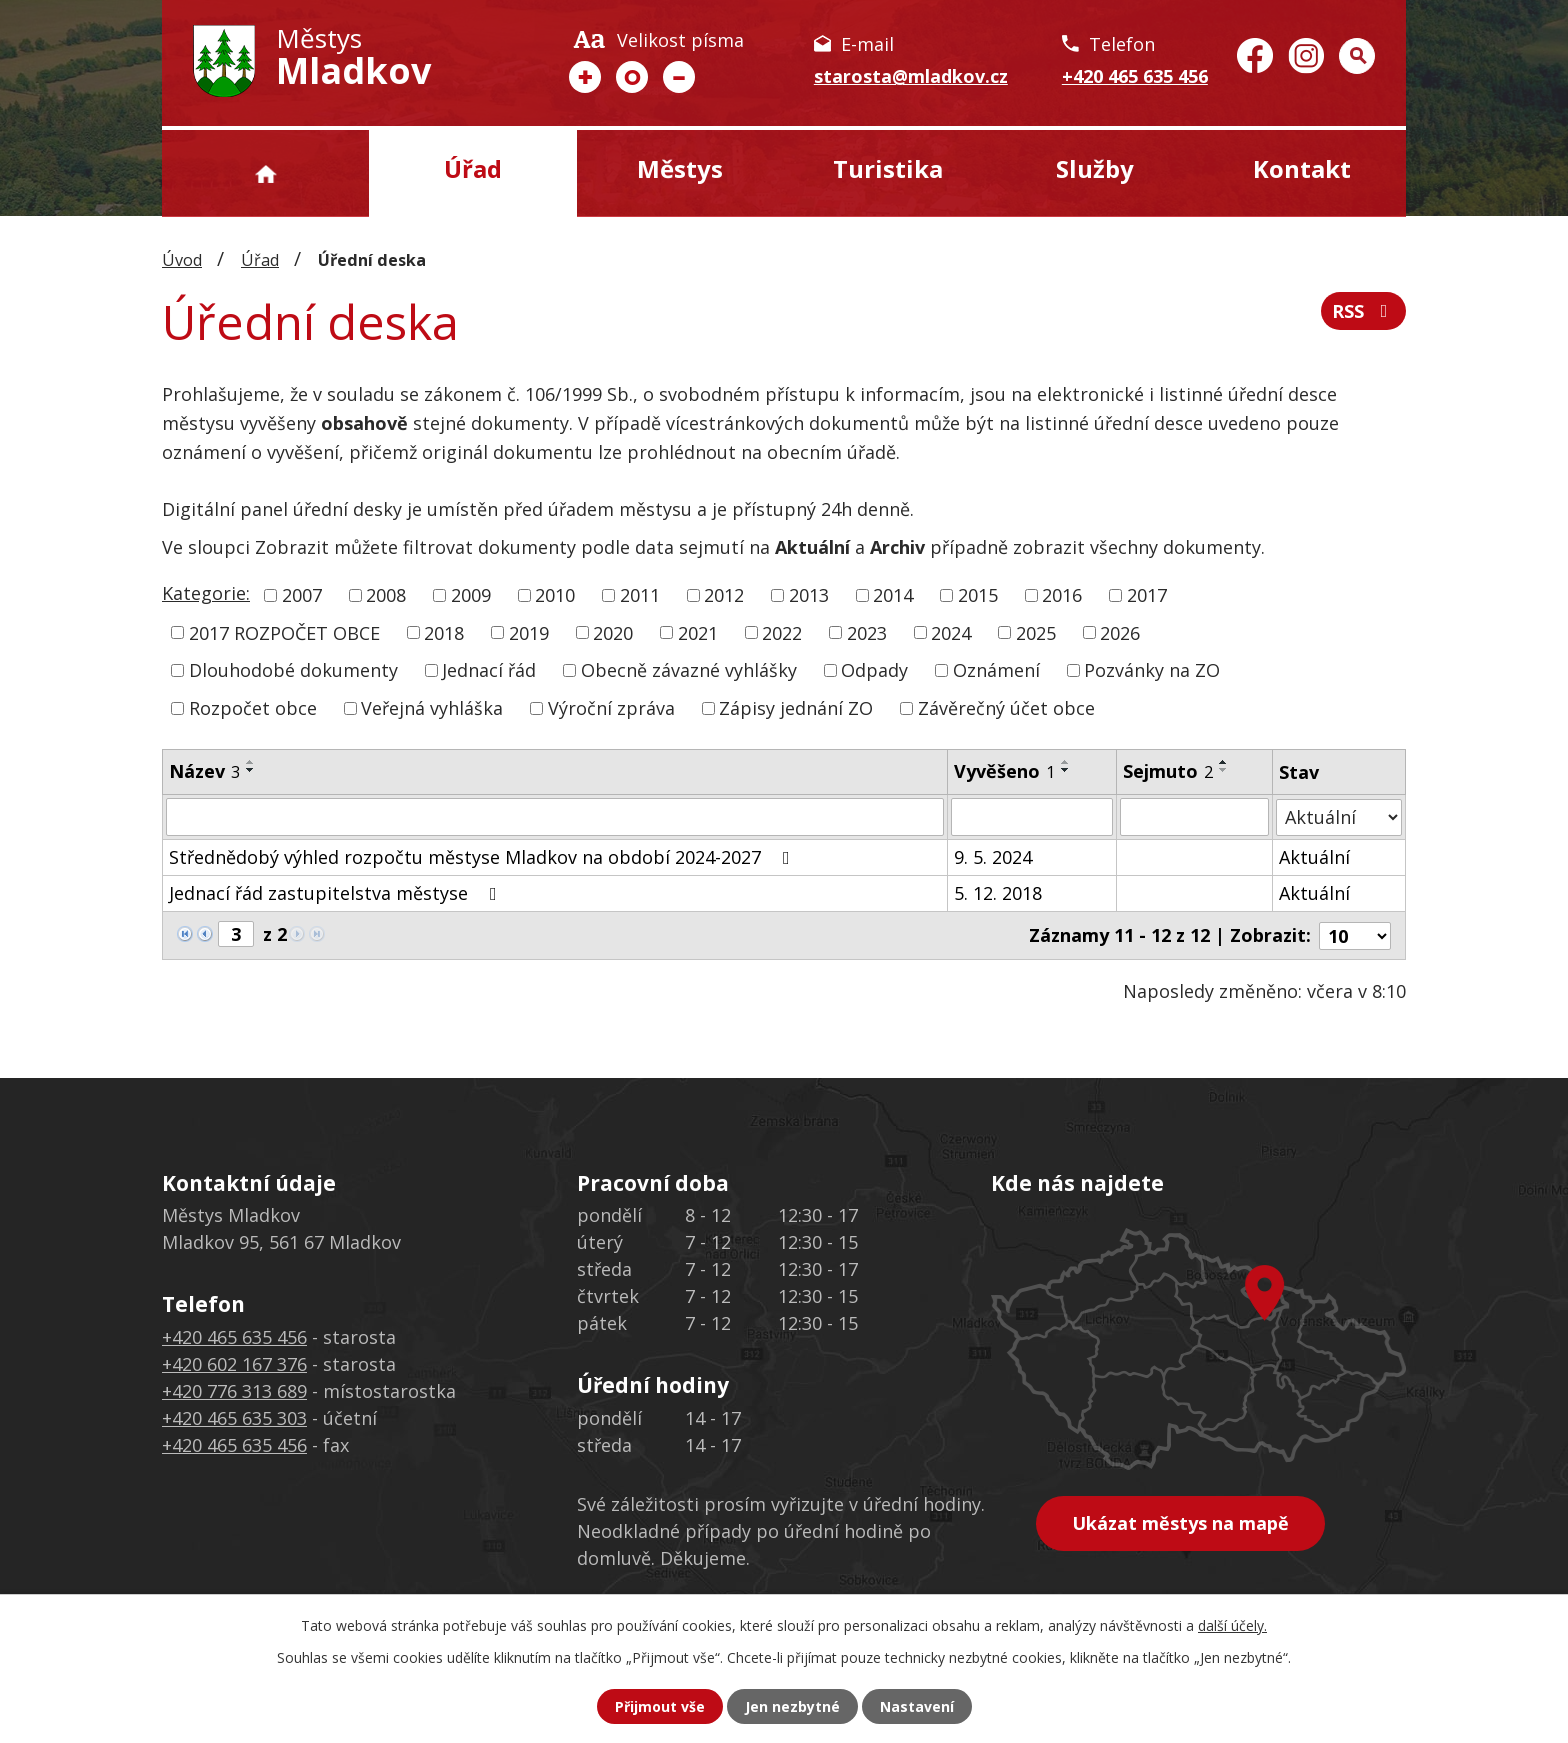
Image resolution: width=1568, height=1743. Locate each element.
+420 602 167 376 (234, 1364)
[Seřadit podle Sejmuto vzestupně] (1224, 762)
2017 (1147, 595)
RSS (1364, 311)
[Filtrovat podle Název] (555, 817)
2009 (471, 595)
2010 (555, 595)
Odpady (874, 670)
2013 (809, 595)
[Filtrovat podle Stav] (1339, 816)
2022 (782, 632)
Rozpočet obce (253, 708)
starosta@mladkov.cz (911, 76)
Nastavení (917, 1706)
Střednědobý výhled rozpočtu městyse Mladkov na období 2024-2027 (483, 857)
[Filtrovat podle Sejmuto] (1194, 817)
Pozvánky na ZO (1152, 670)
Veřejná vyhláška (432, 708)
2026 (1120, 632)
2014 (893, 595)
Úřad (473, 168)
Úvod (265, 173)
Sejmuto (1168, 771)
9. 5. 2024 (993, 857)
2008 (386, 595)
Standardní (632, 77)
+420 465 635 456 (1135, 76)
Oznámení (996, 670)
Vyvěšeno (1004, 771)
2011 (640, 595)
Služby (1095, 168)
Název (204, 771)
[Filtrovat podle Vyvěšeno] (1032, 817)
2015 (978, 595)
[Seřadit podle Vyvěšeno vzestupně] (1066, 762)
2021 (698, 632)
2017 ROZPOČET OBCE (284, 632)
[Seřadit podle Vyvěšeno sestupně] (1066, 770)
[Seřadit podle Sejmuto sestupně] (1224, 770)
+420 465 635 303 (234, 1418)
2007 (302, 595)
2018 (444, 632)
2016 (1062, 595)
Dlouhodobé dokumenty (293, 670)
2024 (951, 632)
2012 (724, 595)
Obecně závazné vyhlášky (689, 670)
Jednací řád (489, 670)
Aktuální (1314, 857)
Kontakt (1302, 168)
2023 (867, 632)
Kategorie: (206, 593)
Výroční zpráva (611, 708)
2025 (1036, 632)
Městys (680, 168)
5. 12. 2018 (998, 893)
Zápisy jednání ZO (796, 708)
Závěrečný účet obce (1006, 708)
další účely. (1232, 1625)
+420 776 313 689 (234, 1391)
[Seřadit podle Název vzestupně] (251, 762)
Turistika (888, 168)
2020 (613, 632)
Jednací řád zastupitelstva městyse (337, 893)
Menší (679, 77)
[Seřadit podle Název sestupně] (251, 770)
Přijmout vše (660, 1706)
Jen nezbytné (792, 1706)
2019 (529, 632)
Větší (585, 77)
